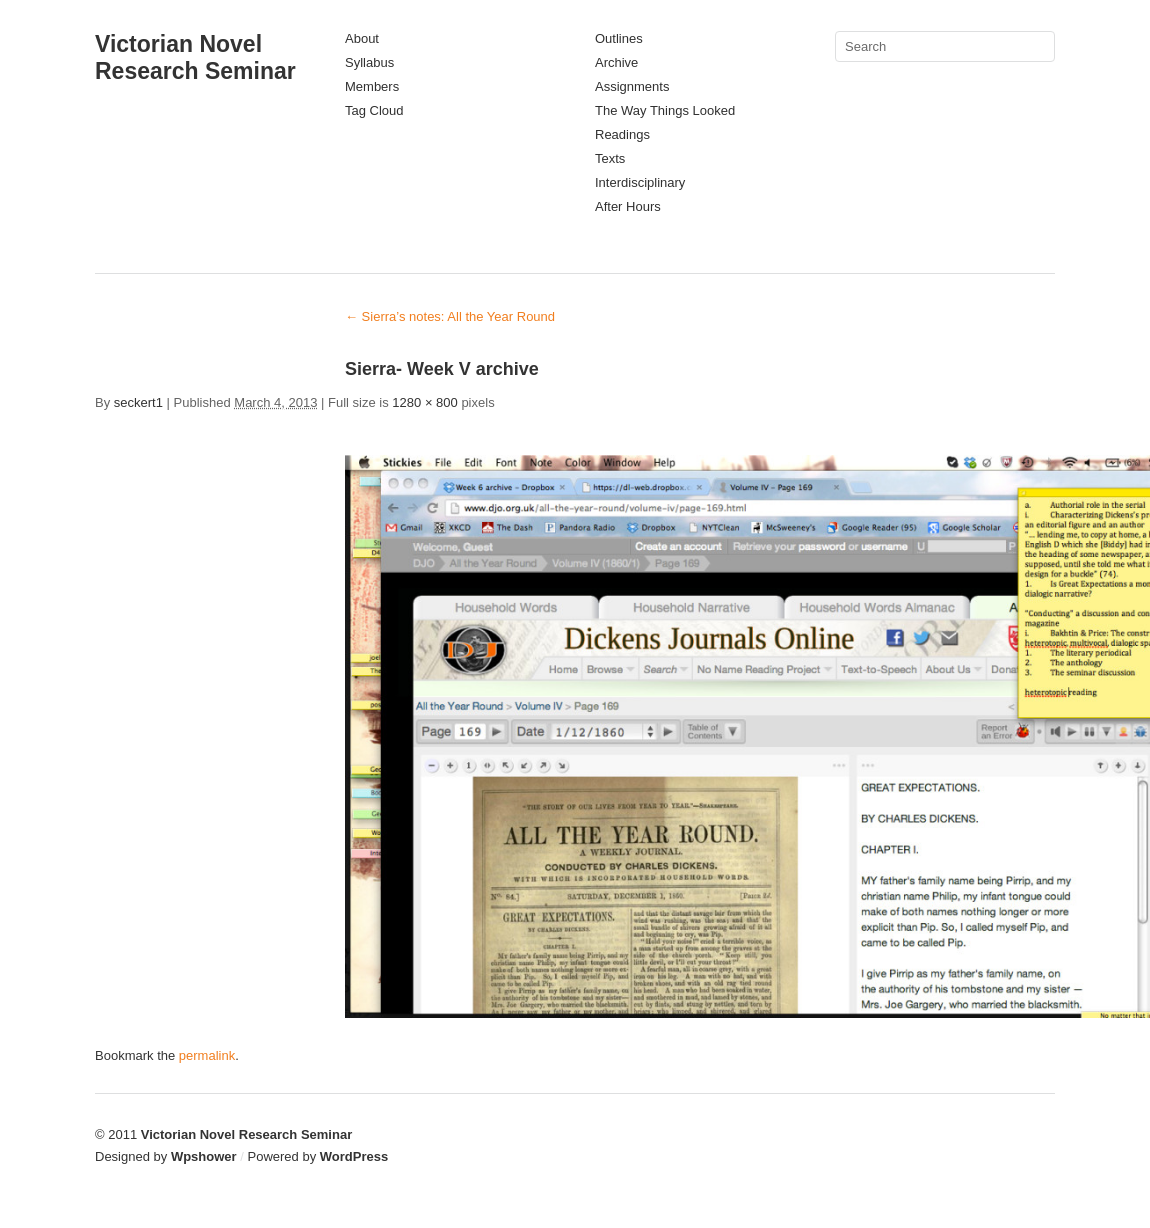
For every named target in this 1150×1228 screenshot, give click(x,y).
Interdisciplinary (640, 182)
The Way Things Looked (665, 110)
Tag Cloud (374, 110)
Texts (610, 158)
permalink (207, 1055)
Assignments (632, 86)
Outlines (619, 38)
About (362, 38)
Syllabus (369, 62)
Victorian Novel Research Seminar (195, 57)
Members (372, 86)
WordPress (354, 1156)
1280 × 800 (424, 402)
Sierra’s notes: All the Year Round (450, 316)
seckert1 (138, 402)
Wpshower (204, 1156)
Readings (622, 134)
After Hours (628, 206)
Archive (616, 62)
